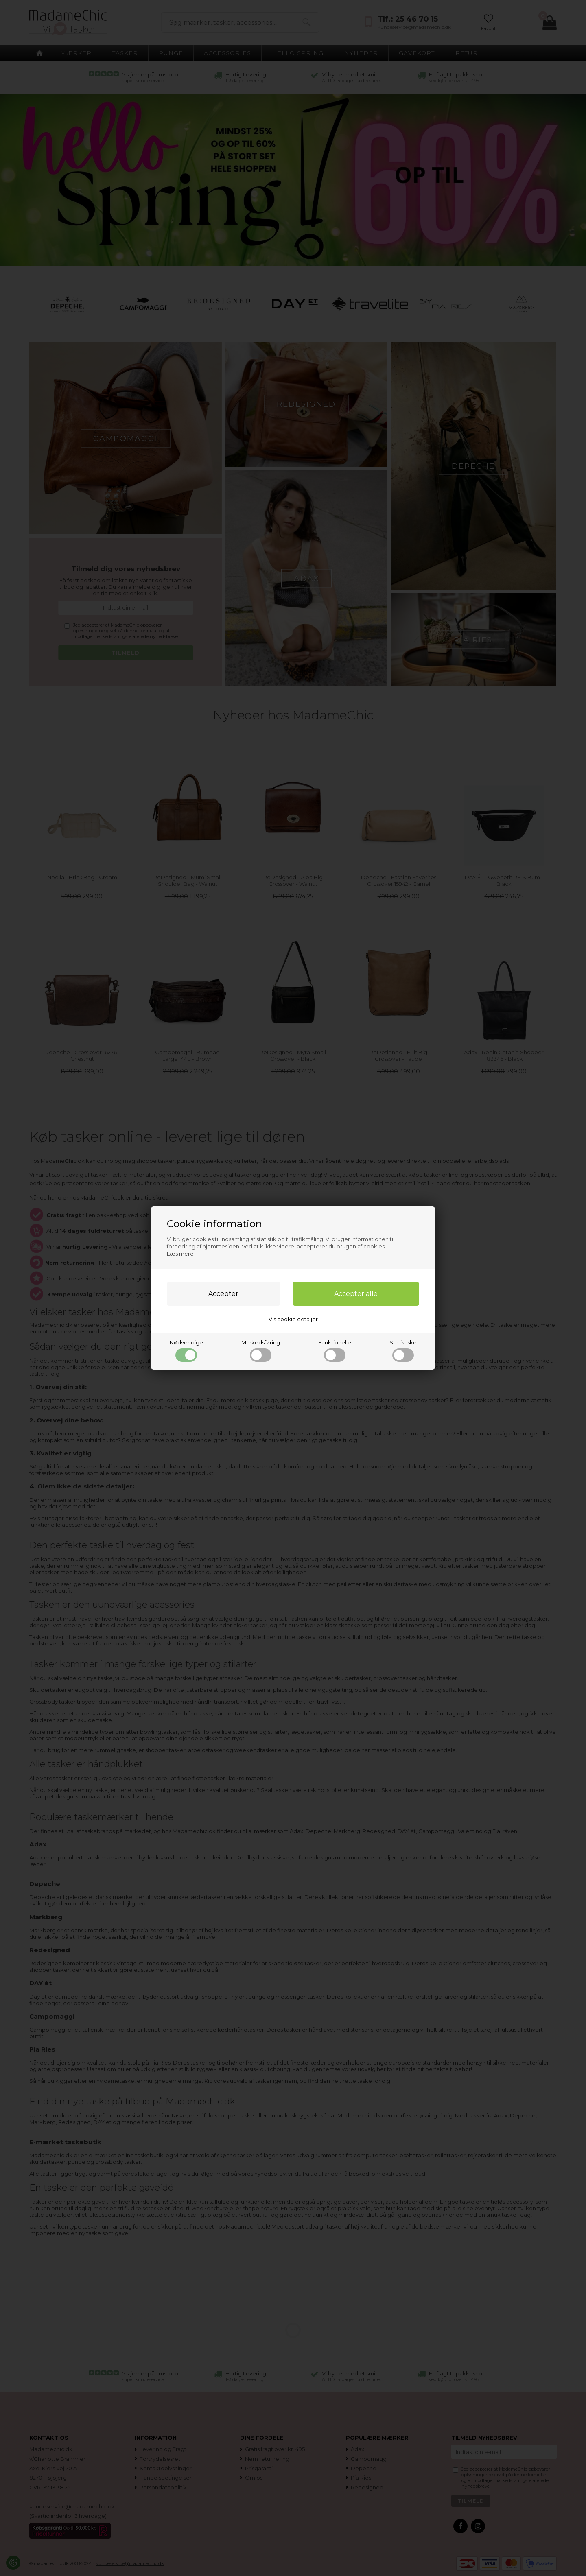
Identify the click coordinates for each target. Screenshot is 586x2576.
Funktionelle (334, 1350)
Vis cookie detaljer (293, 1319)
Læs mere (180, 1253)
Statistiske (403, 1350)
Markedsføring (260, 1350)
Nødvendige (186, 1350)
